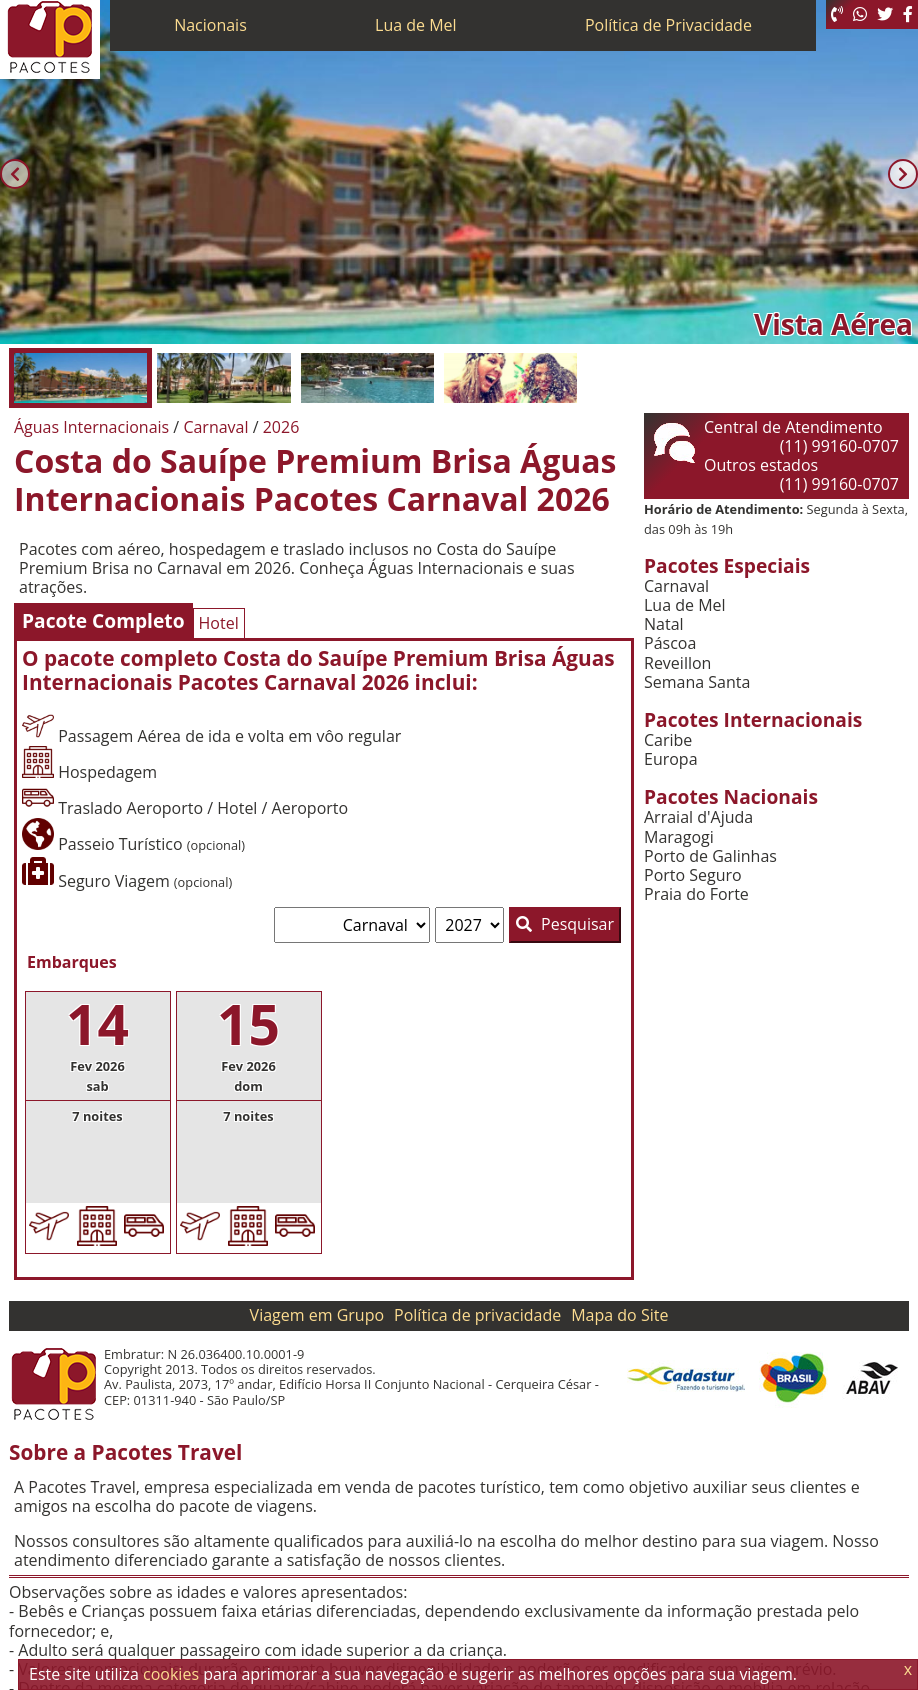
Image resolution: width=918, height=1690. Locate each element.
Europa (671, 759)
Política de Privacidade (668, 25)
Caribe (668, 740)
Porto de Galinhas (710, 856)
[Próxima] (903, 174)
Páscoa (670, 643)
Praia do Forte (696, 894)
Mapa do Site (619, 1315)
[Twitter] (885, 14)
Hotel (219, 623)
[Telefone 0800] (837, 14)
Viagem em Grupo (317, 1315)
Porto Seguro (693, 875)
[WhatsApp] (860, 14)
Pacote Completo (103, 620)
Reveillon (677, 663)
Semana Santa (697, 682)
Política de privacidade (477, 1315)
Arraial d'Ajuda (698, 817)
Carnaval (676, 586)
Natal (664, 624)
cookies (171, 1674)
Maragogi (679, 837)
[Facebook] (908, 14)
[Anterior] (15, 174)
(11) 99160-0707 (839, 446)
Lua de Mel (416, 25)
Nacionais (210, 25)
